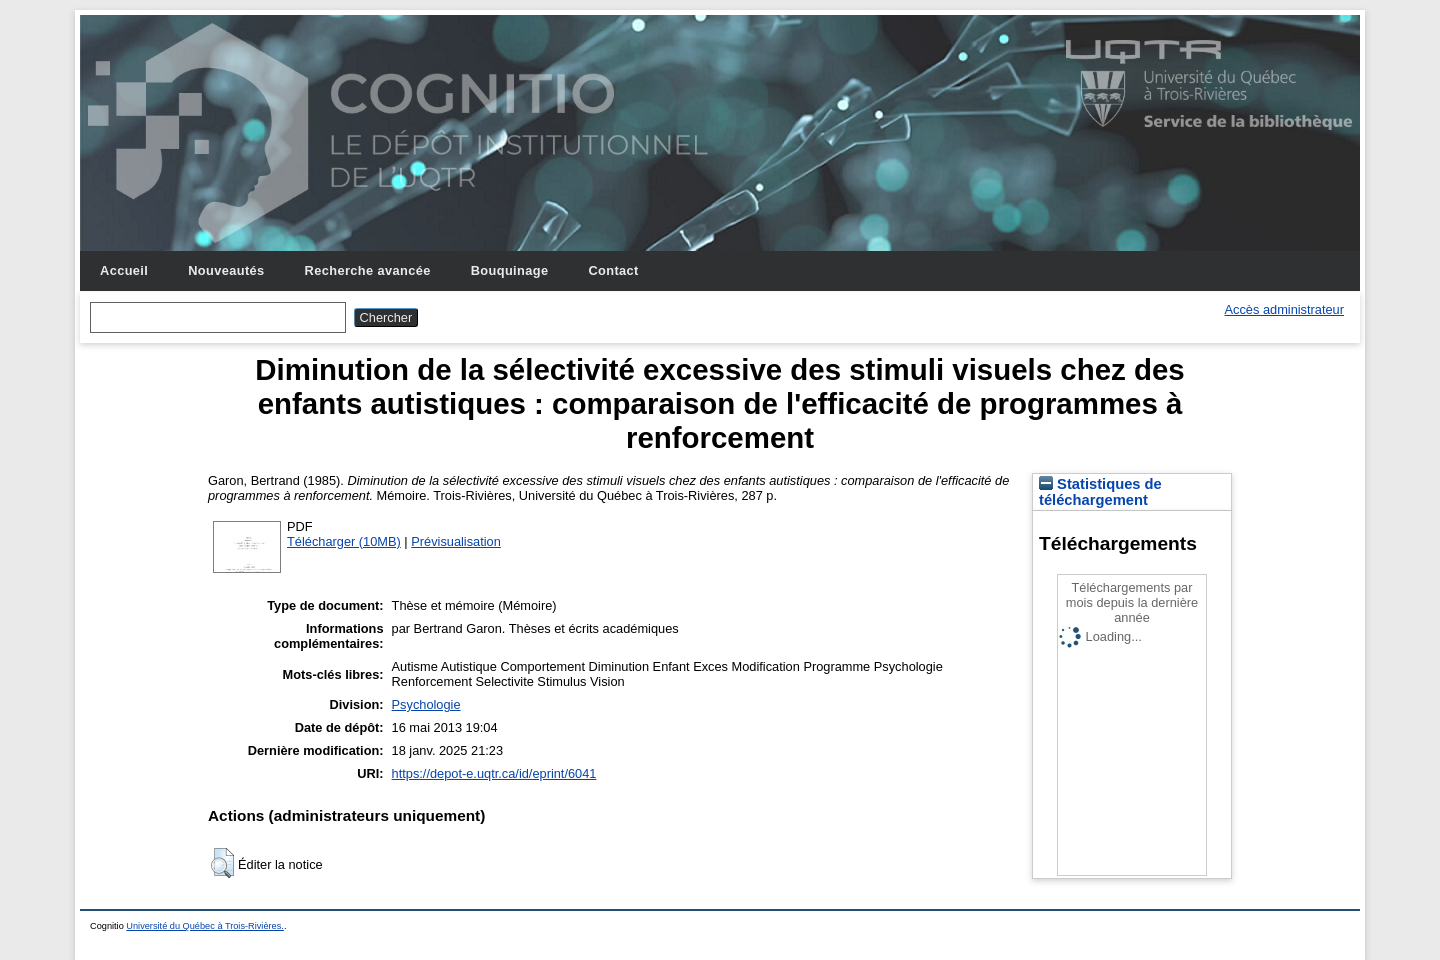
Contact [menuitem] (613, 270)
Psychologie (426, 704)
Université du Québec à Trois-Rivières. (205, 926)
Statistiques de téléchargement (1100, 492)
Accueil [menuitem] (124, 270)
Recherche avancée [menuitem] (368, 270)
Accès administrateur (1284, 309)
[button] (222, 863)
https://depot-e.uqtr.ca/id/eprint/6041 (494, 773)
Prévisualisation (456, 541)
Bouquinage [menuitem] (510, 270)
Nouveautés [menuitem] (226, 270)
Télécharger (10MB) (344, 541)
